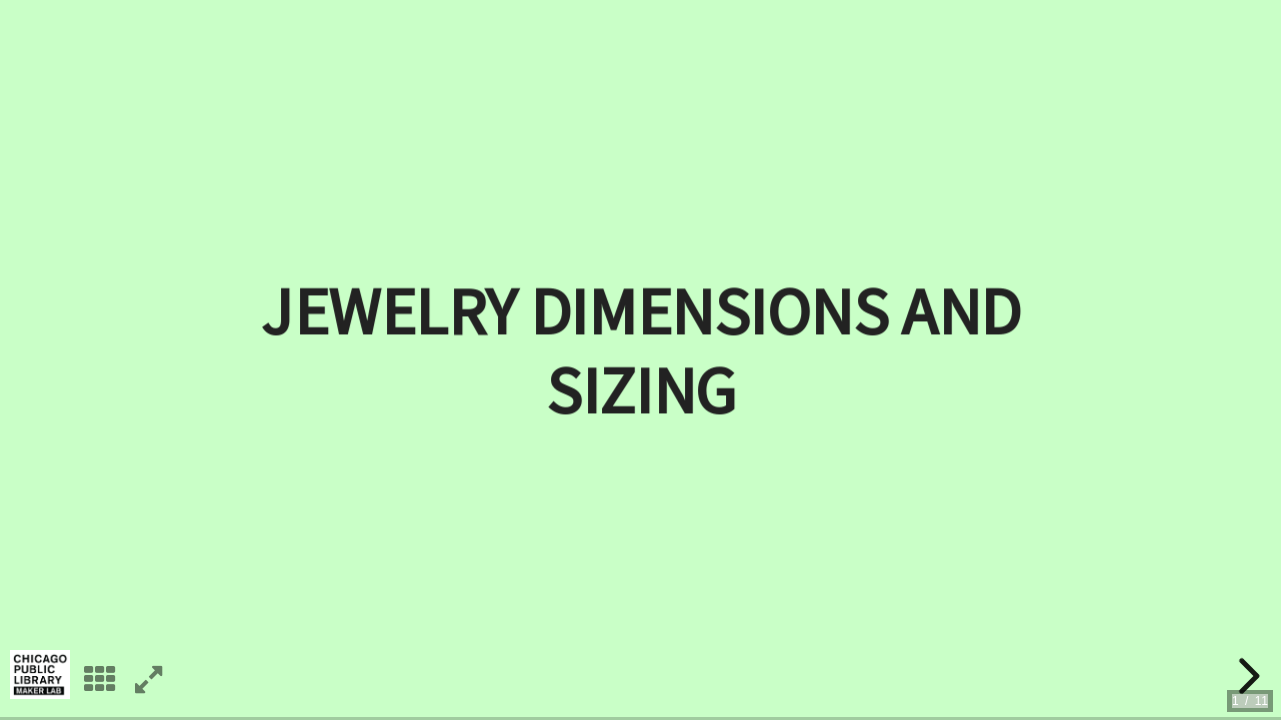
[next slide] (1246, 676)
